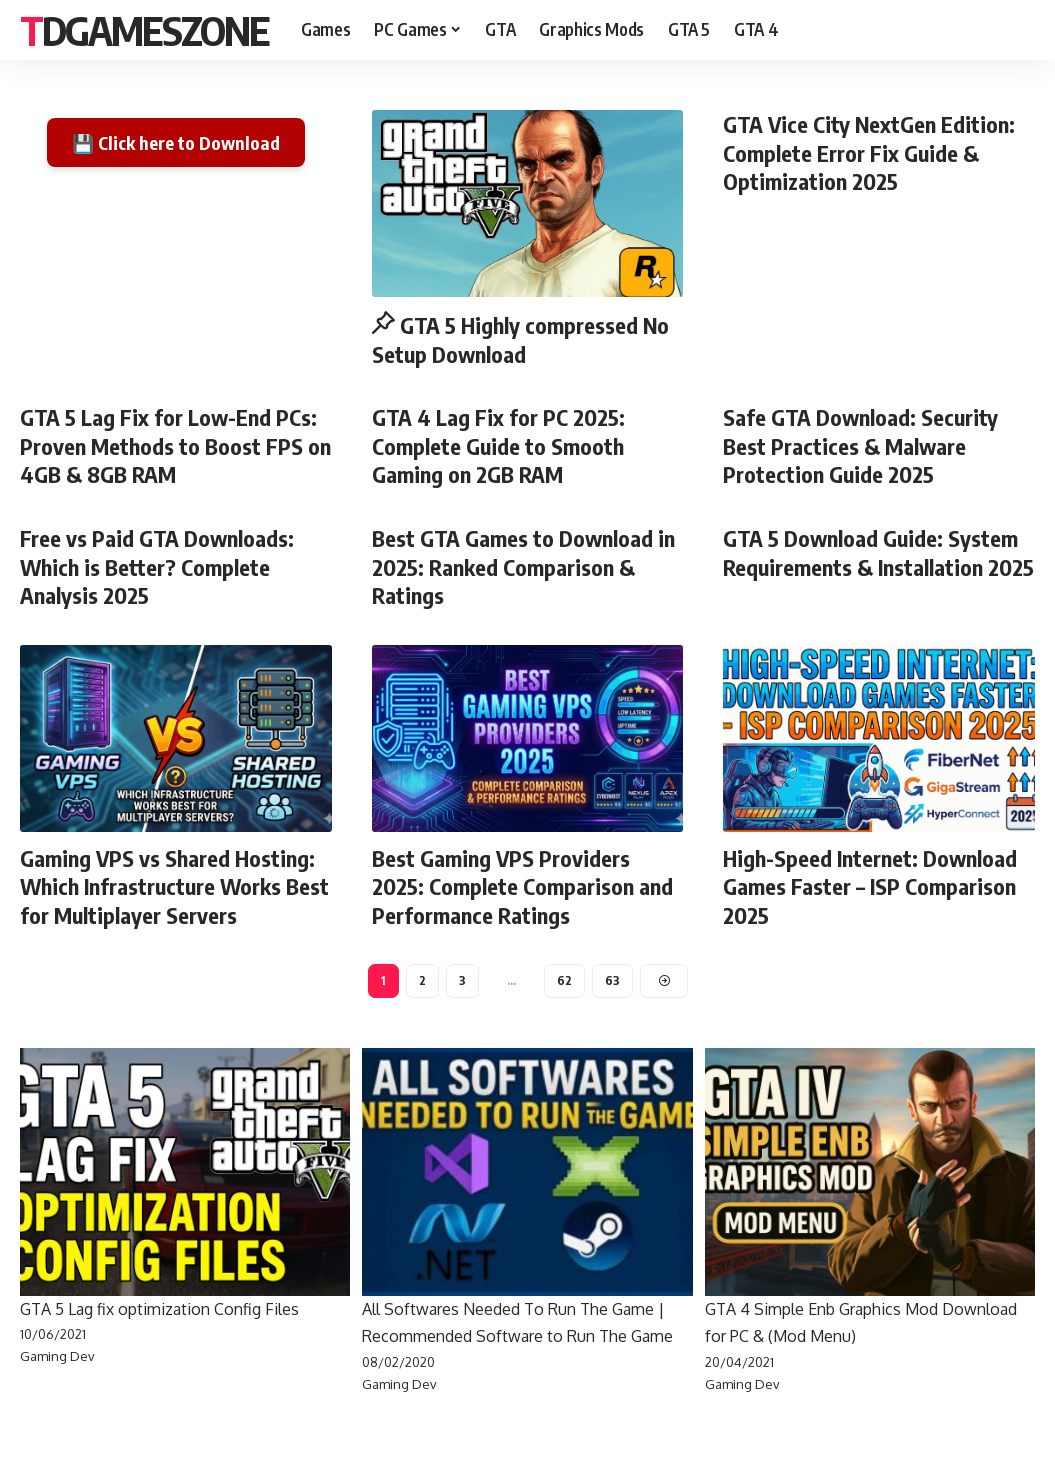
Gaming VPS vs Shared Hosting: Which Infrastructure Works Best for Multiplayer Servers (174, 886)
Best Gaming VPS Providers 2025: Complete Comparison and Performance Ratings (522, 886)
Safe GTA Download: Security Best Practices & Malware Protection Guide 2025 (860, 445)
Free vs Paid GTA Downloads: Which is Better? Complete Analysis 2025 (157, 566)
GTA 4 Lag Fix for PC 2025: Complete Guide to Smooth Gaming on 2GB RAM (498, 445)
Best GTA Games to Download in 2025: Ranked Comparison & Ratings (523, 566)
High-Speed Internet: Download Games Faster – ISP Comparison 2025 (870, 886)
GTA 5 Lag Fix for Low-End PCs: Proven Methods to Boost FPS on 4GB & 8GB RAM (175, 445)
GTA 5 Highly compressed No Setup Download (521, 339)
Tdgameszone (144, 30)
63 (612, 980)
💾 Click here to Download (176, 142)
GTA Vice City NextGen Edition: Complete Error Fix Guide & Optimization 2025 (869, 152)
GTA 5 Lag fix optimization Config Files (159, 1309)
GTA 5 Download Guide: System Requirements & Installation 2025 (878, 552)
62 (564, 980)
